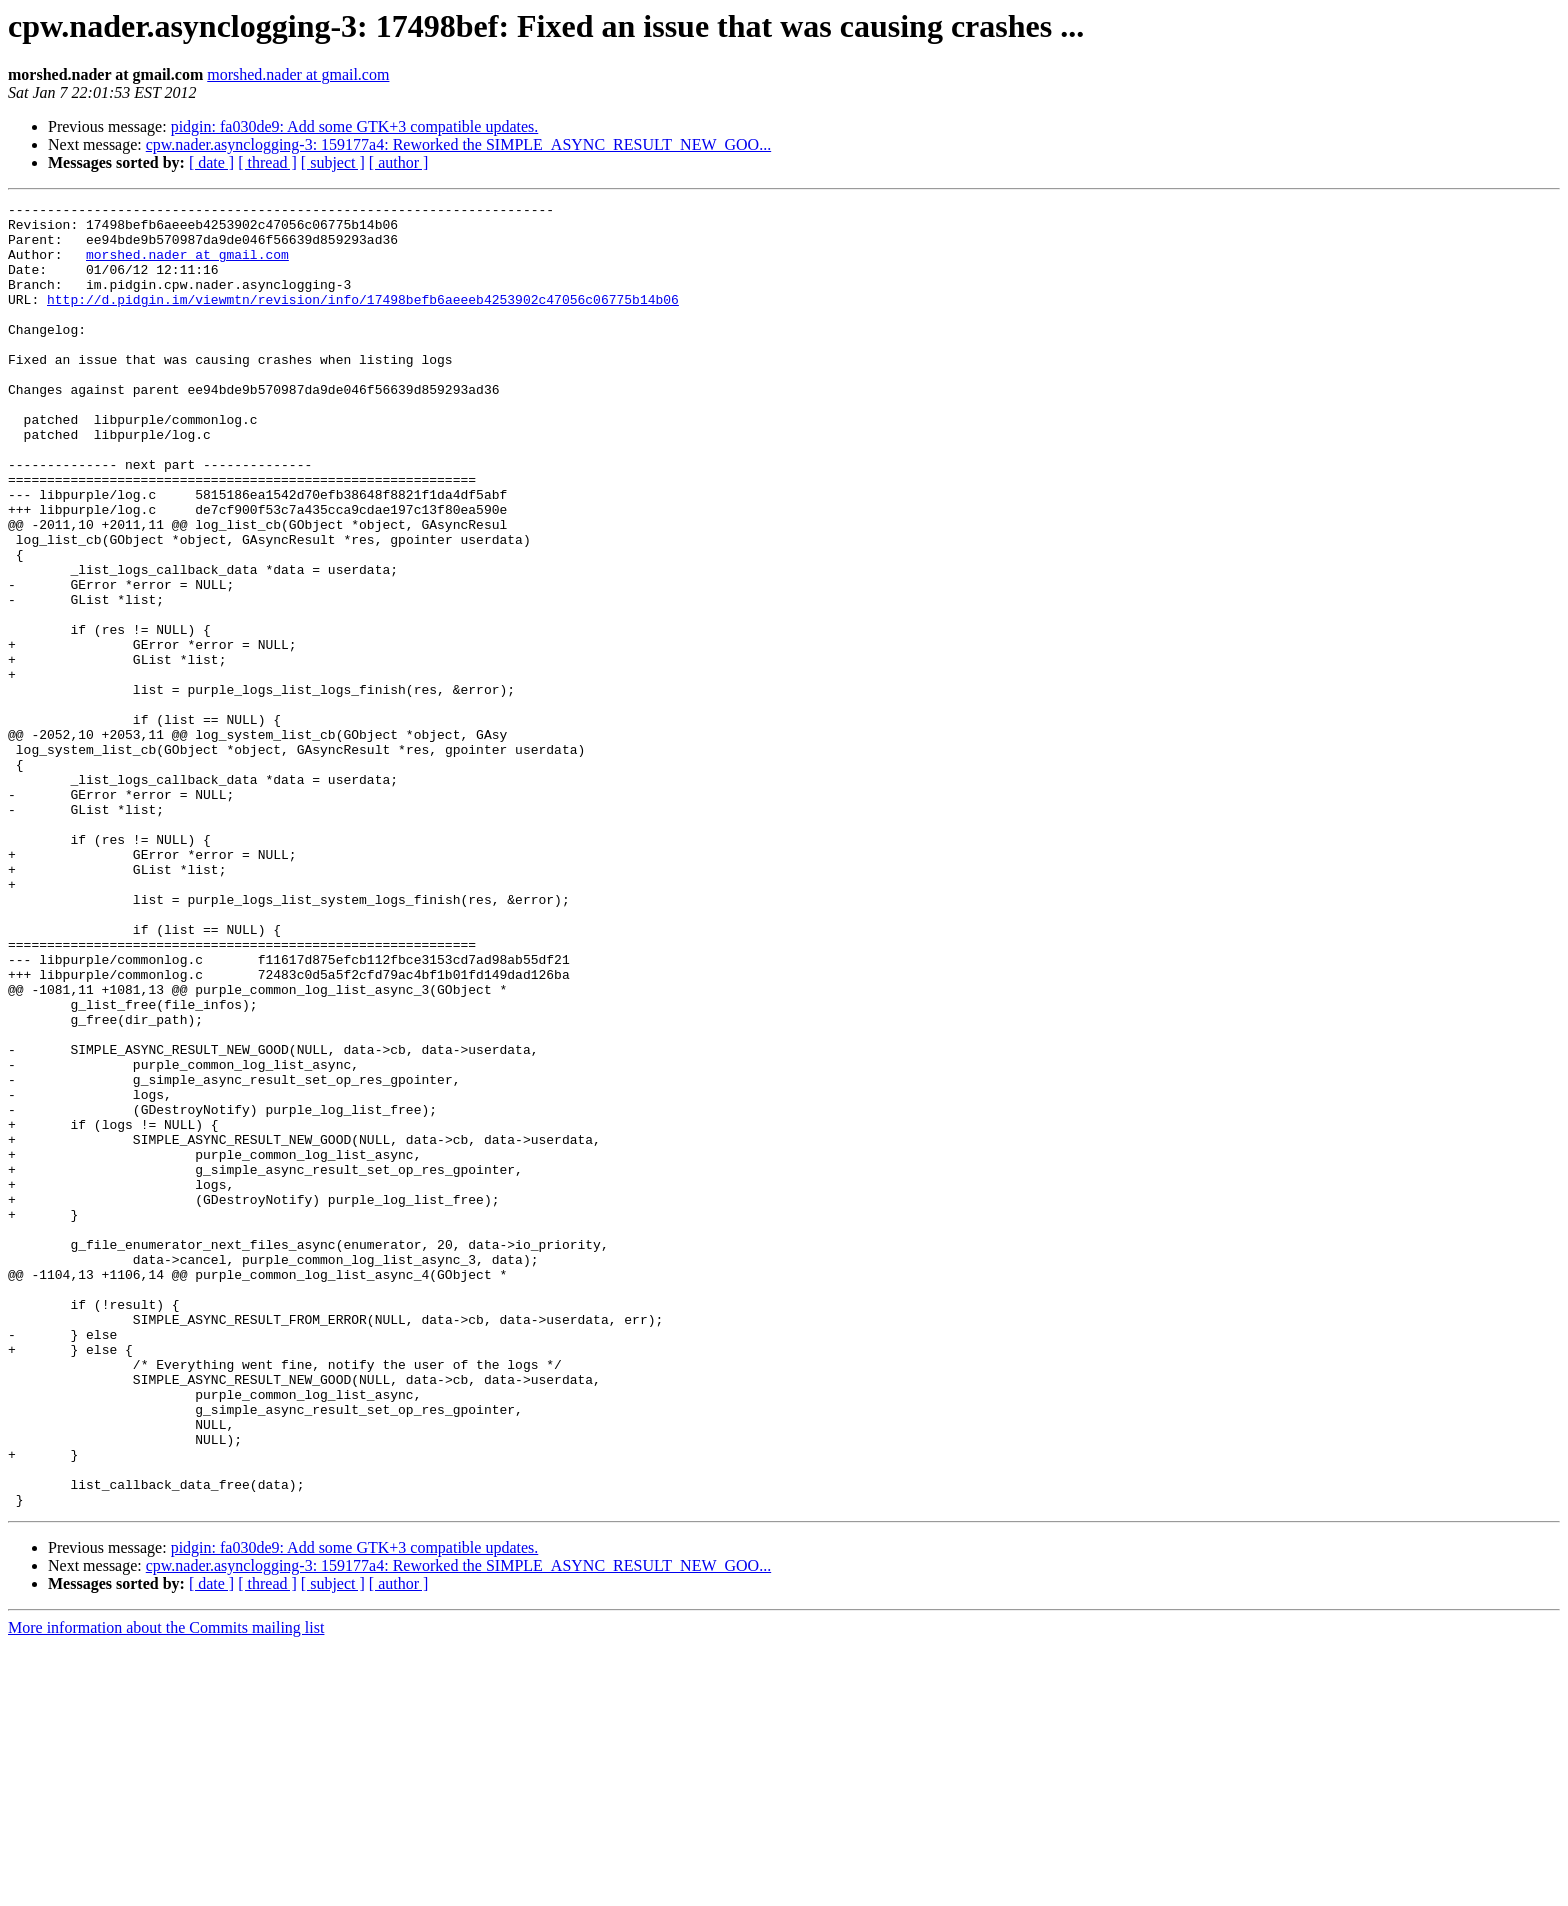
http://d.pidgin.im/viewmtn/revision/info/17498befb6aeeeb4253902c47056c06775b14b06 (363, 320)
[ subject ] (333, 162)
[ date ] (211, 162)
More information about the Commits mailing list (166, 1888)
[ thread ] (267, 162)
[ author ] (399, 162)
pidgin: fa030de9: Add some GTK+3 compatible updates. (355, 126)
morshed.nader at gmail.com (298, 74)
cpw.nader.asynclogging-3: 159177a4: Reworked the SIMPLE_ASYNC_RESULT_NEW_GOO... (458, 144)
